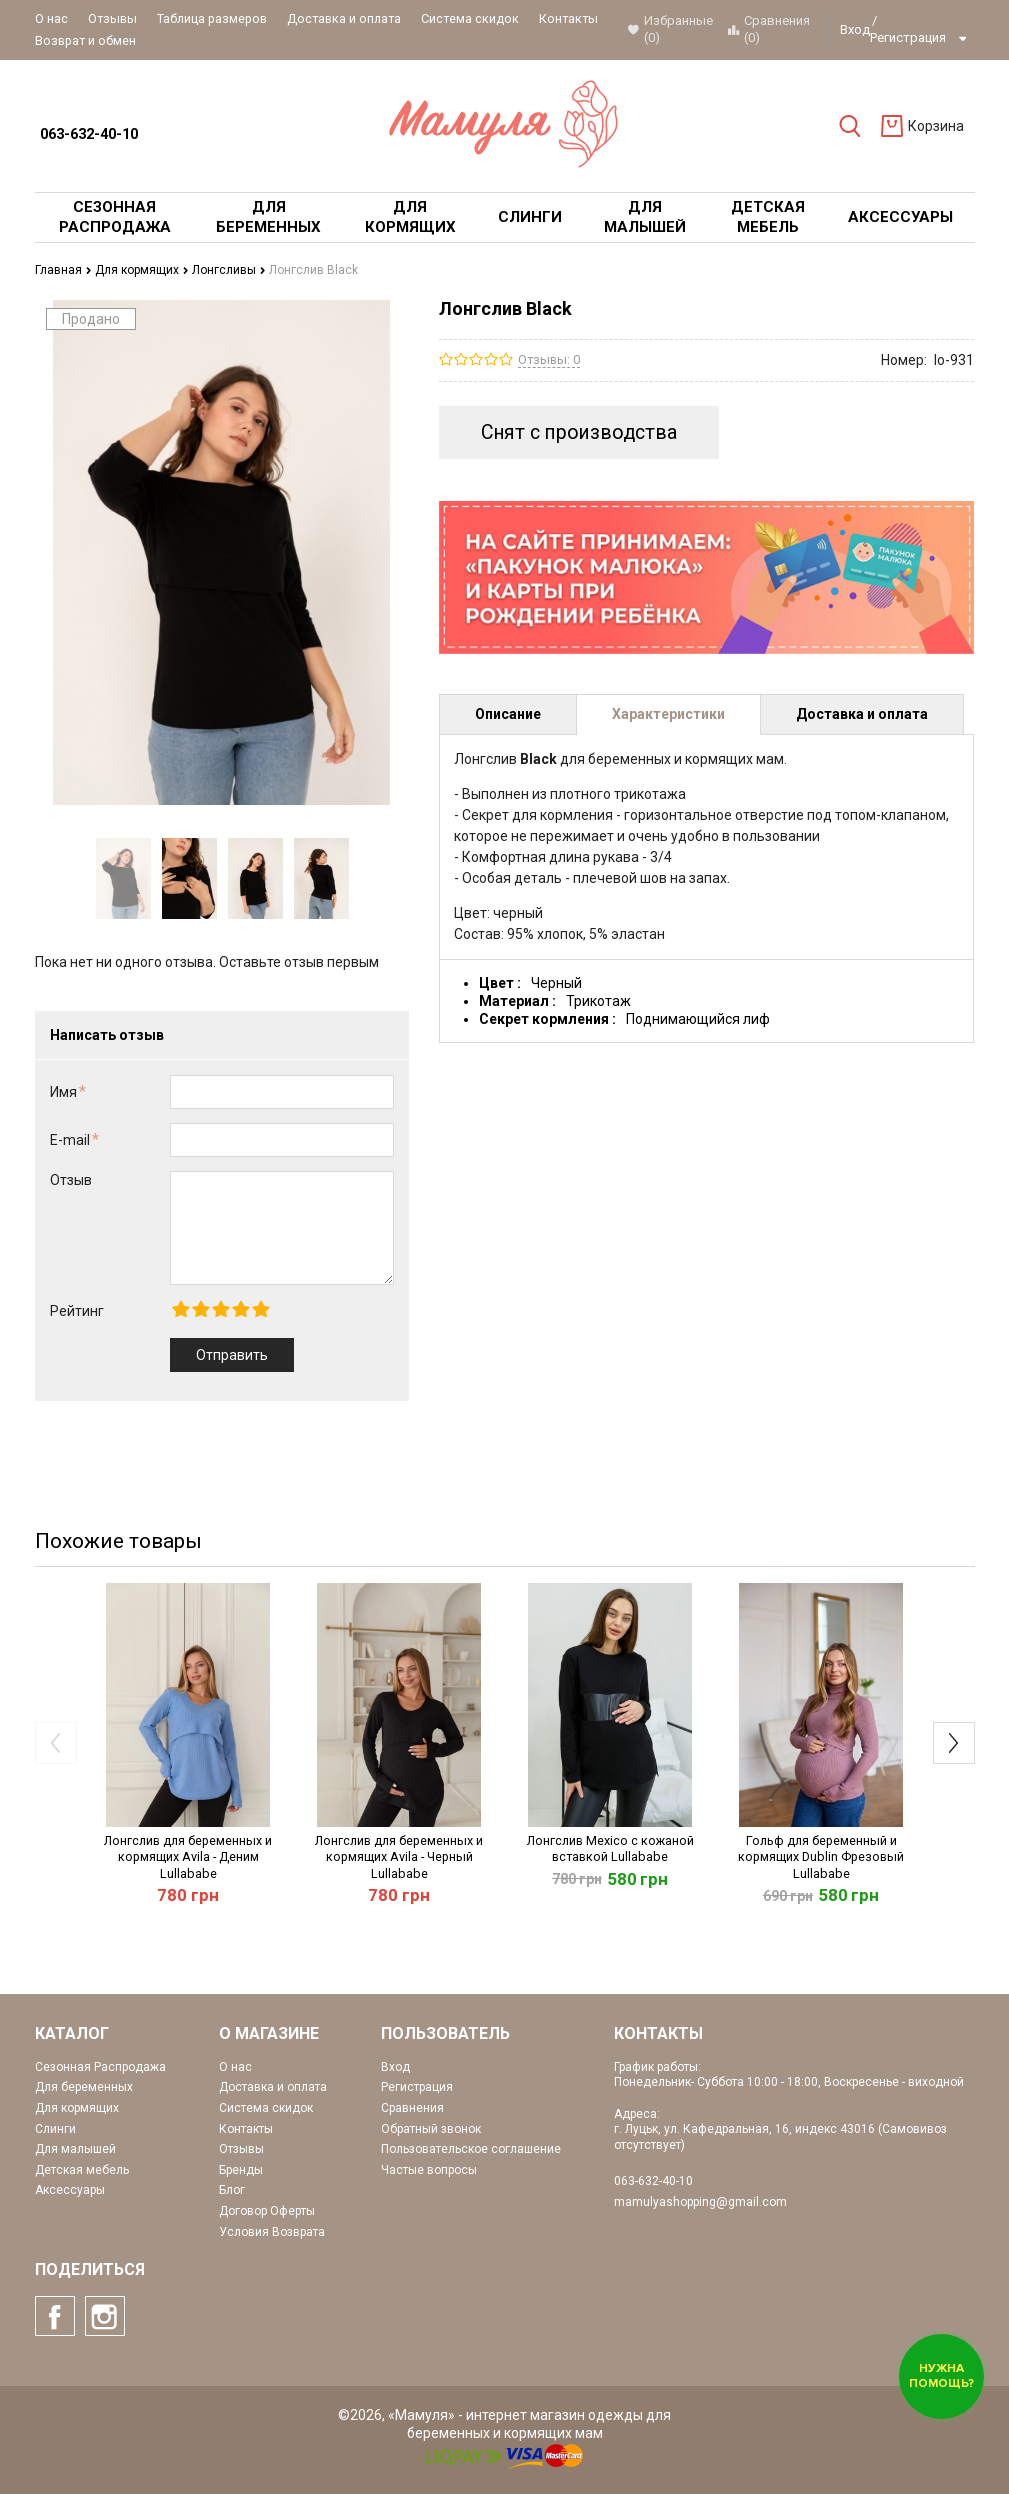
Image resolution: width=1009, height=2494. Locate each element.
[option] (124, 878)
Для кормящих (142, 270)
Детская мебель (82, 2170)
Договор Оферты (267, 2211)
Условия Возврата (272, 2232)
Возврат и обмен (85, 40)
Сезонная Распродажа (100, 2067)
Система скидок (470, 18)
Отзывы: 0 (549, 359)
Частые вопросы (429, 2170)
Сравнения (412, 2108)
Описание (508, 714)
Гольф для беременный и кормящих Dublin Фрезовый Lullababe (821, 1857)
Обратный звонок (431, 2129)
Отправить (232, 1355)
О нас (51, 18)
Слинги (55, 2129)
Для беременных (84, 2087)
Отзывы (112, 18)
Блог (232, 2190)
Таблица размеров (212, 18)
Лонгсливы (229, 270)
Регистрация (908, 37)
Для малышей (75, 2149)
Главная (63, 270)
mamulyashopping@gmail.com (700, 2202)
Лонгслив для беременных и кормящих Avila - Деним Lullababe (188, 1857)
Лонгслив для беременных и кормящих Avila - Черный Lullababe (399, 1857)
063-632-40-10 (89, 134)
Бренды (241, 2170)
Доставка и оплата (344, 18)
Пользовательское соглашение (471, 2149)
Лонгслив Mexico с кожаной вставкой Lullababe (610, 1848)
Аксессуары (70, 2190)
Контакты (568, 18)
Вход (855, 29)
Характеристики (668, 714)
